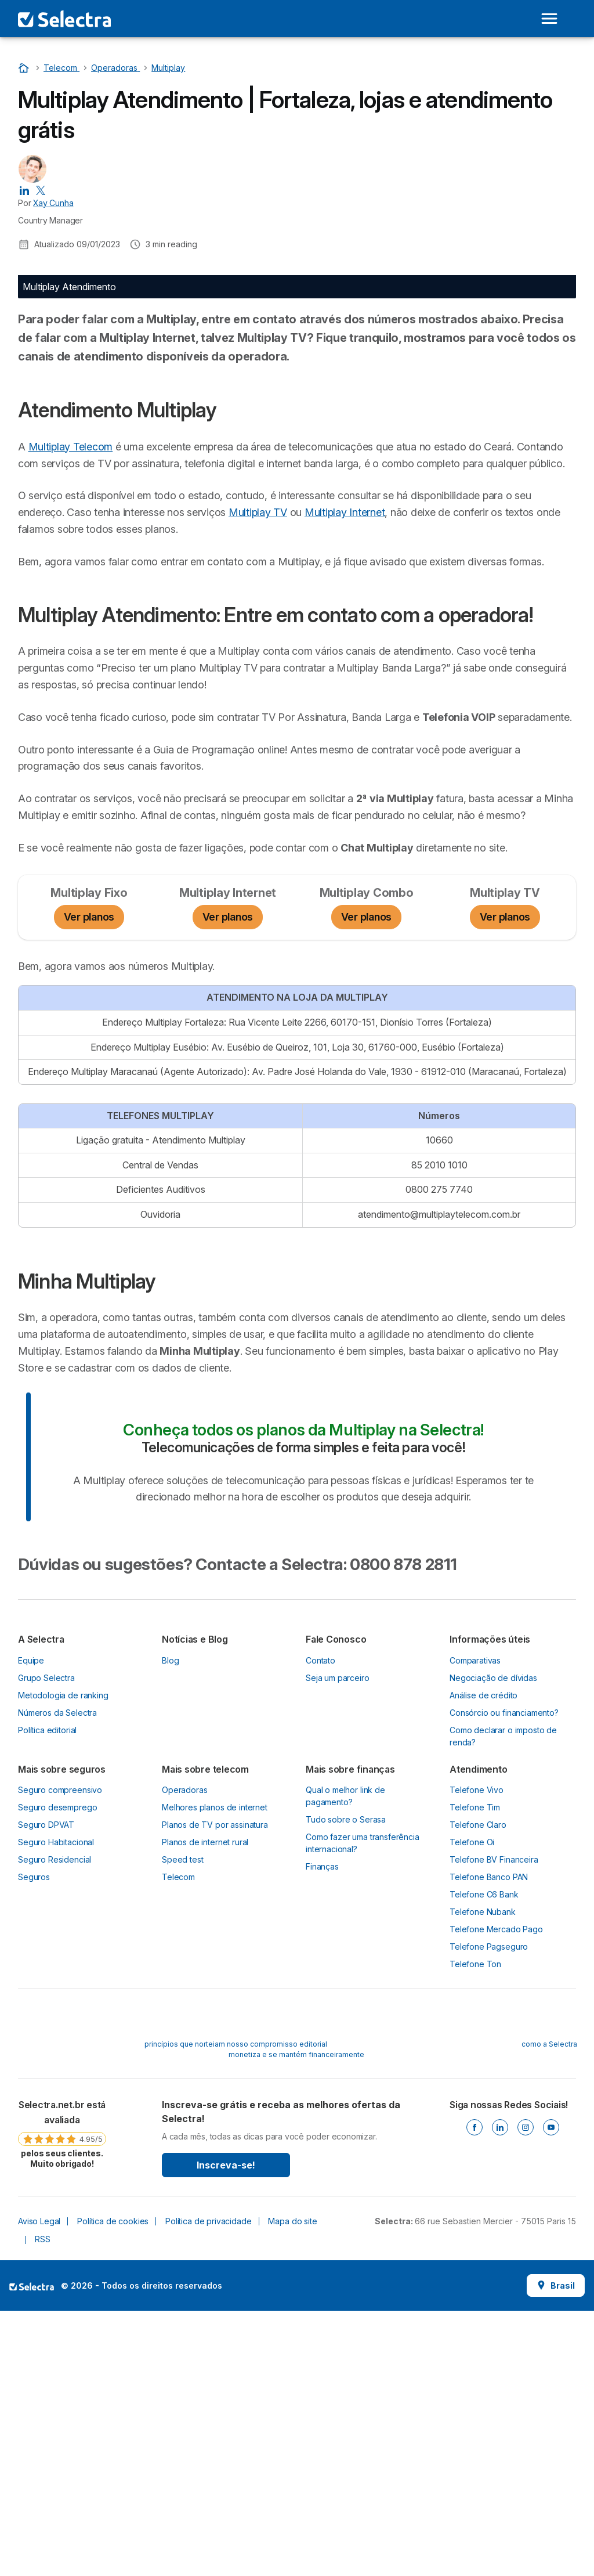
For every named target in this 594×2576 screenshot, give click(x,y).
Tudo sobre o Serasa (346, 2084)
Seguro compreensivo (60, 2054)
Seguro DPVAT (46, 2089)
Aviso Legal (39, 2486)
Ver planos (89, 1182)
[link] (62, 2398)
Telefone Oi (472, 2107)
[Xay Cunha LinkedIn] (24, 190)
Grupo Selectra (46, 1942)
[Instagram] (525, 2392)
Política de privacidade (208, 2486)
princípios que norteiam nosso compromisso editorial (235, 2308)
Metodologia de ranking (63, 1960)
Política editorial (47, 1995)
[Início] (25, 68)
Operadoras (184, 2054)
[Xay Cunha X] (40, 190)
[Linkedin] (500, 2392)
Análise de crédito (483, 1960)
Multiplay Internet (58, 741)
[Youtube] (551, 2392)
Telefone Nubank (483, 2176)
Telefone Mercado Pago (496, 2194)
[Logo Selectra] (64, 18)
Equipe (31, 1925)
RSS (42, 2504)
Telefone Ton (475, 2229)
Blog (170, 1925)
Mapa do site (292, 2486)
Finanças (322, 2131)
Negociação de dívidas (493, 1942)
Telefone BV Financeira (494, 2124)
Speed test (182, 2124)
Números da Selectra (57, 1977)
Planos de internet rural (205, 2107)
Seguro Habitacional (56, 2107)
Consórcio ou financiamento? (504, 1977)
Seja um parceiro (338, 1942)
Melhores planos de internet (214, 2072)
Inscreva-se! (226, 2430)
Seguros (34, 2141)
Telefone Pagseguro (489, 2211)
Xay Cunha (53, 203)
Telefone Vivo (477, 2054)
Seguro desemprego (57, 2072)
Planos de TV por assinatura (215, 2089)
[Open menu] (549, 18)
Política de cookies (112, 2486)
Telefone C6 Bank (484, 2159)
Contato (320, 1925)
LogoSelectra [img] (31, 2551)
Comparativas (475, 1925)
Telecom (178, 2141)
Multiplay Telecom (70, 642)
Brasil (556, 2550)
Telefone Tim (475, 2072)
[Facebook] (474, 2392)
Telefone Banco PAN (489, 2141)
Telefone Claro (478, 2089)
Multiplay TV (381, 725)
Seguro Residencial (54, 2124)
